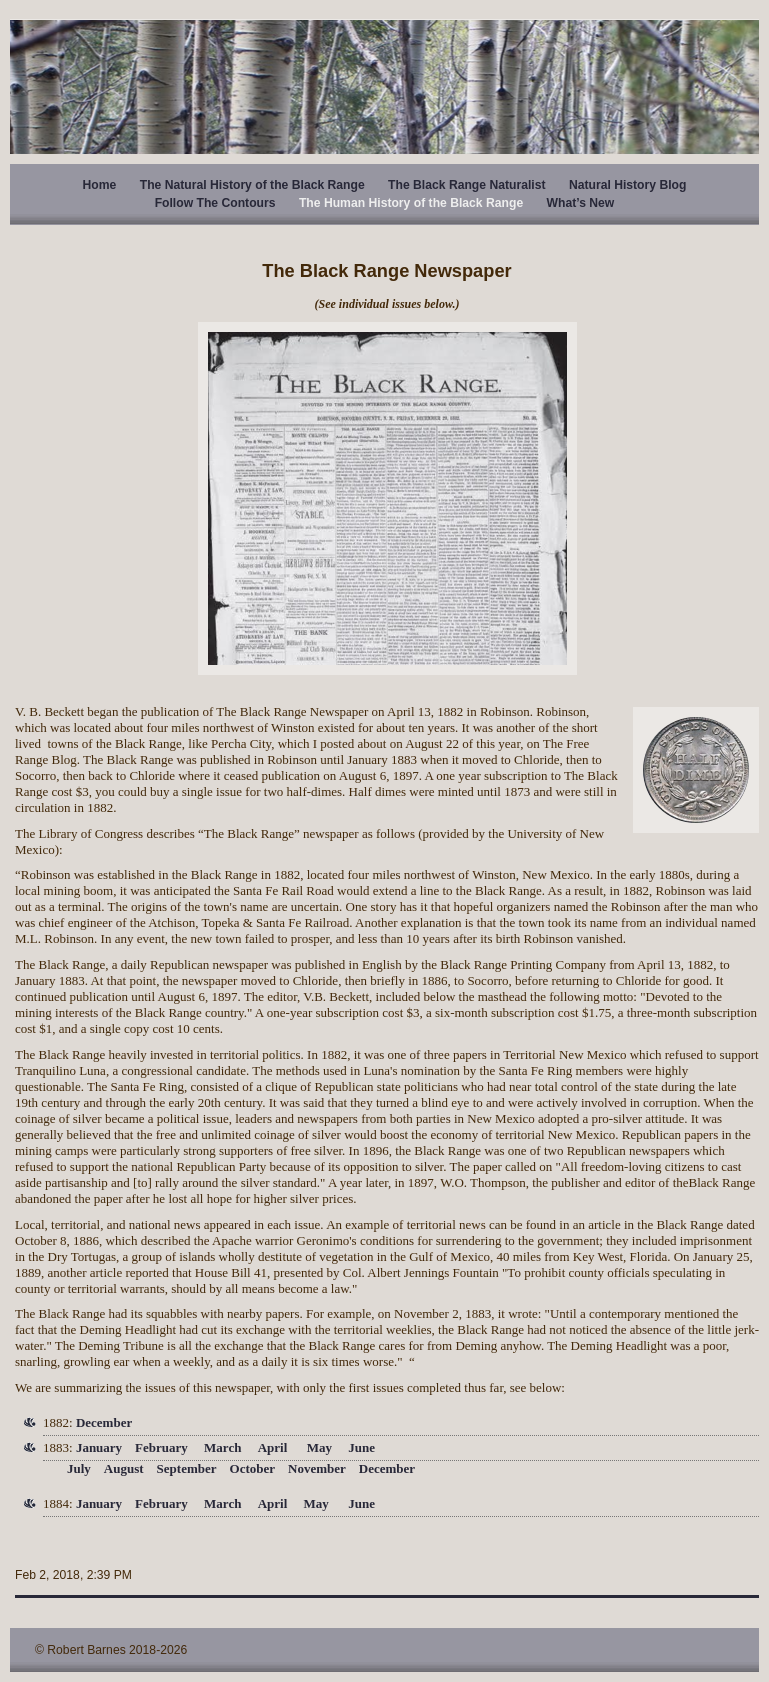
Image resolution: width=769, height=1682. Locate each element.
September (187, 1468)
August (124, 1468)
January (99, 1447)
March (222, 1447)
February (161, 1447)
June (361, 1447)
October (252, 1468)
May (319, 1447)
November (317, 1468)
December (104, 1422)
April (273, 1447)
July (79, 1468)
